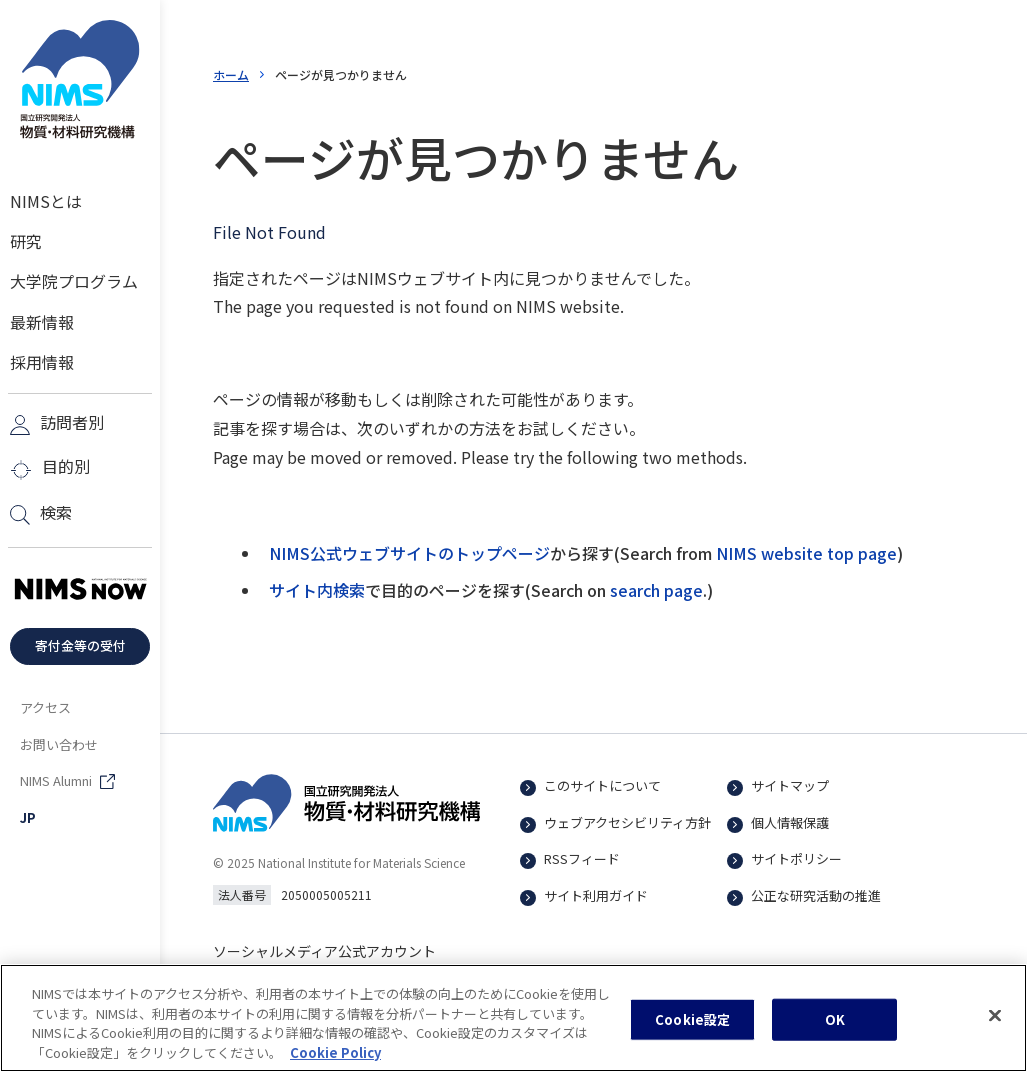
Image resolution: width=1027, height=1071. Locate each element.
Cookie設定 (692, 1027)
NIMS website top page (806, 553)
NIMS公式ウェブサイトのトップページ (409, 553)
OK (835, 1027)
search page (656, 590)
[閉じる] (995, 1024)
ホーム (231, 74)
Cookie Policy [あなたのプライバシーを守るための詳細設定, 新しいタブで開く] (335, 1060)
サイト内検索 (317, 590)
